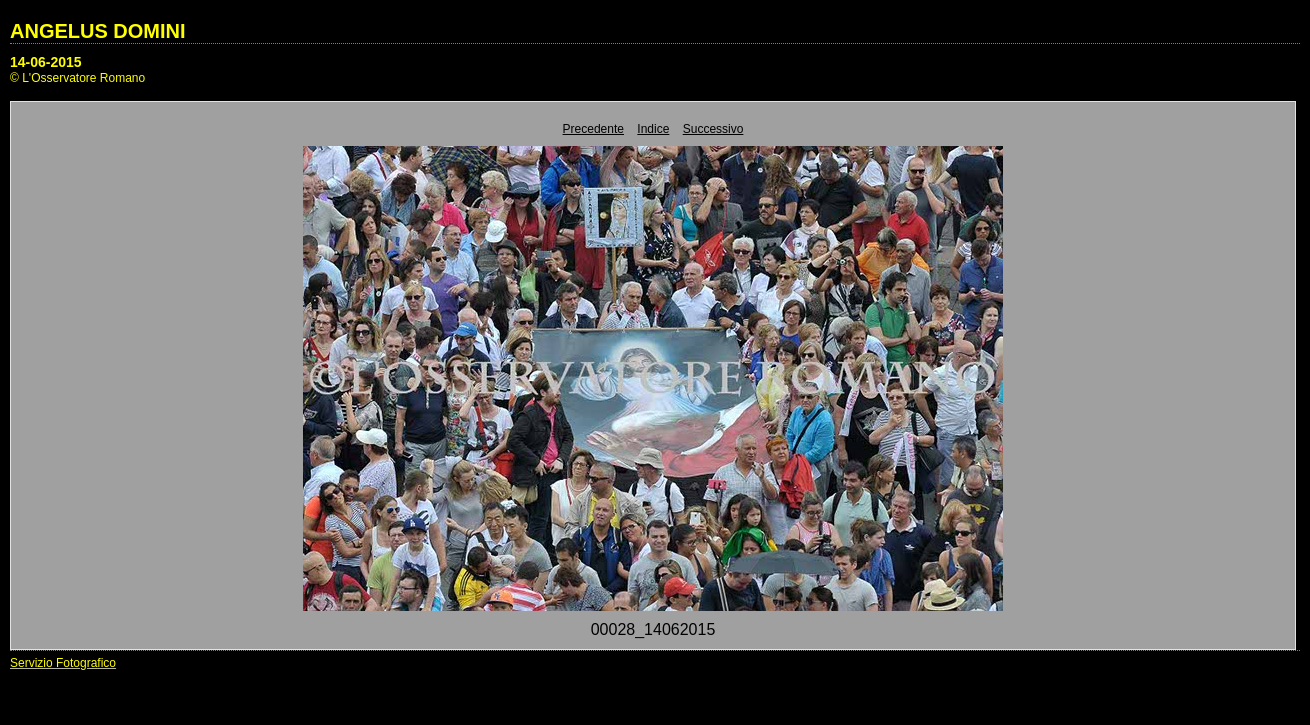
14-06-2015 (46, 62)
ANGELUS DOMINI (98, 31)
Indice (653, 129)
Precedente (593, 129)
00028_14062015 (653, 629)
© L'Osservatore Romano (77, 78)
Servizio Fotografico (63, 663)
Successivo (713, 129)
